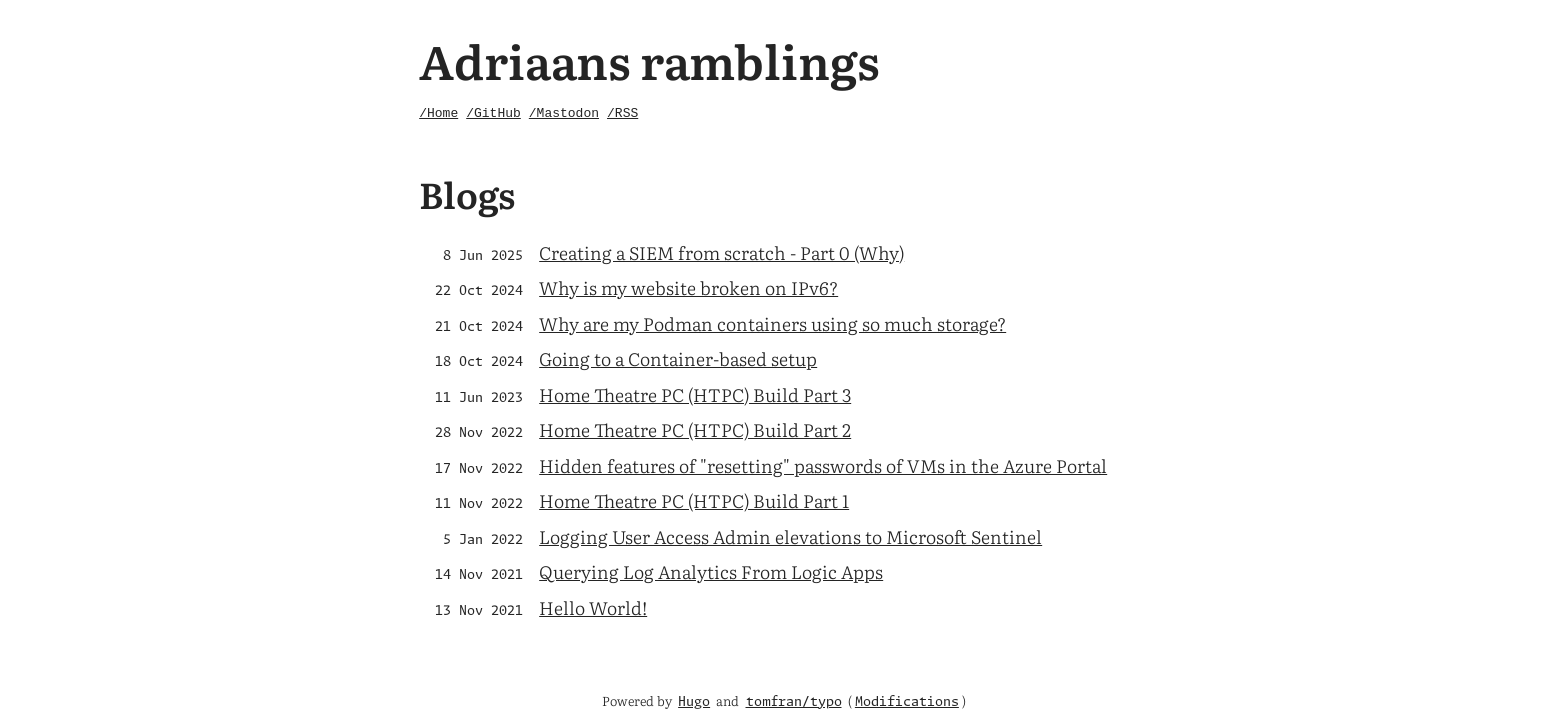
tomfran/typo (794, 702)
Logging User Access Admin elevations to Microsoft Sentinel (790, 536)
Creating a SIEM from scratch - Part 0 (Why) (721, 252)
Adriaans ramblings (649, 59)
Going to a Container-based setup (678, 358)
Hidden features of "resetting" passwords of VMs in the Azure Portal (823, 465)
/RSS (622, 113)
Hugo (694, 702)
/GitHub (493, 113)
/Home (438, 113)
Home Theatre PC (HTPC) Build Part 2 (695, 429)
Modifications (907, 702)
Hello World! (593, 607)
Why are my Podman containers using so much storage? (772, 323)
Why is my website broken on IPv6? (688, 287)
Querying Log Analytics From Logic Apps (711, 571)
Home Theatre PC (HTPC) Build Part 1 (694, 500)
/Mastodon (564, 113)
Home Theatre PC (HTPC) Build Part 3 (695, 394)
